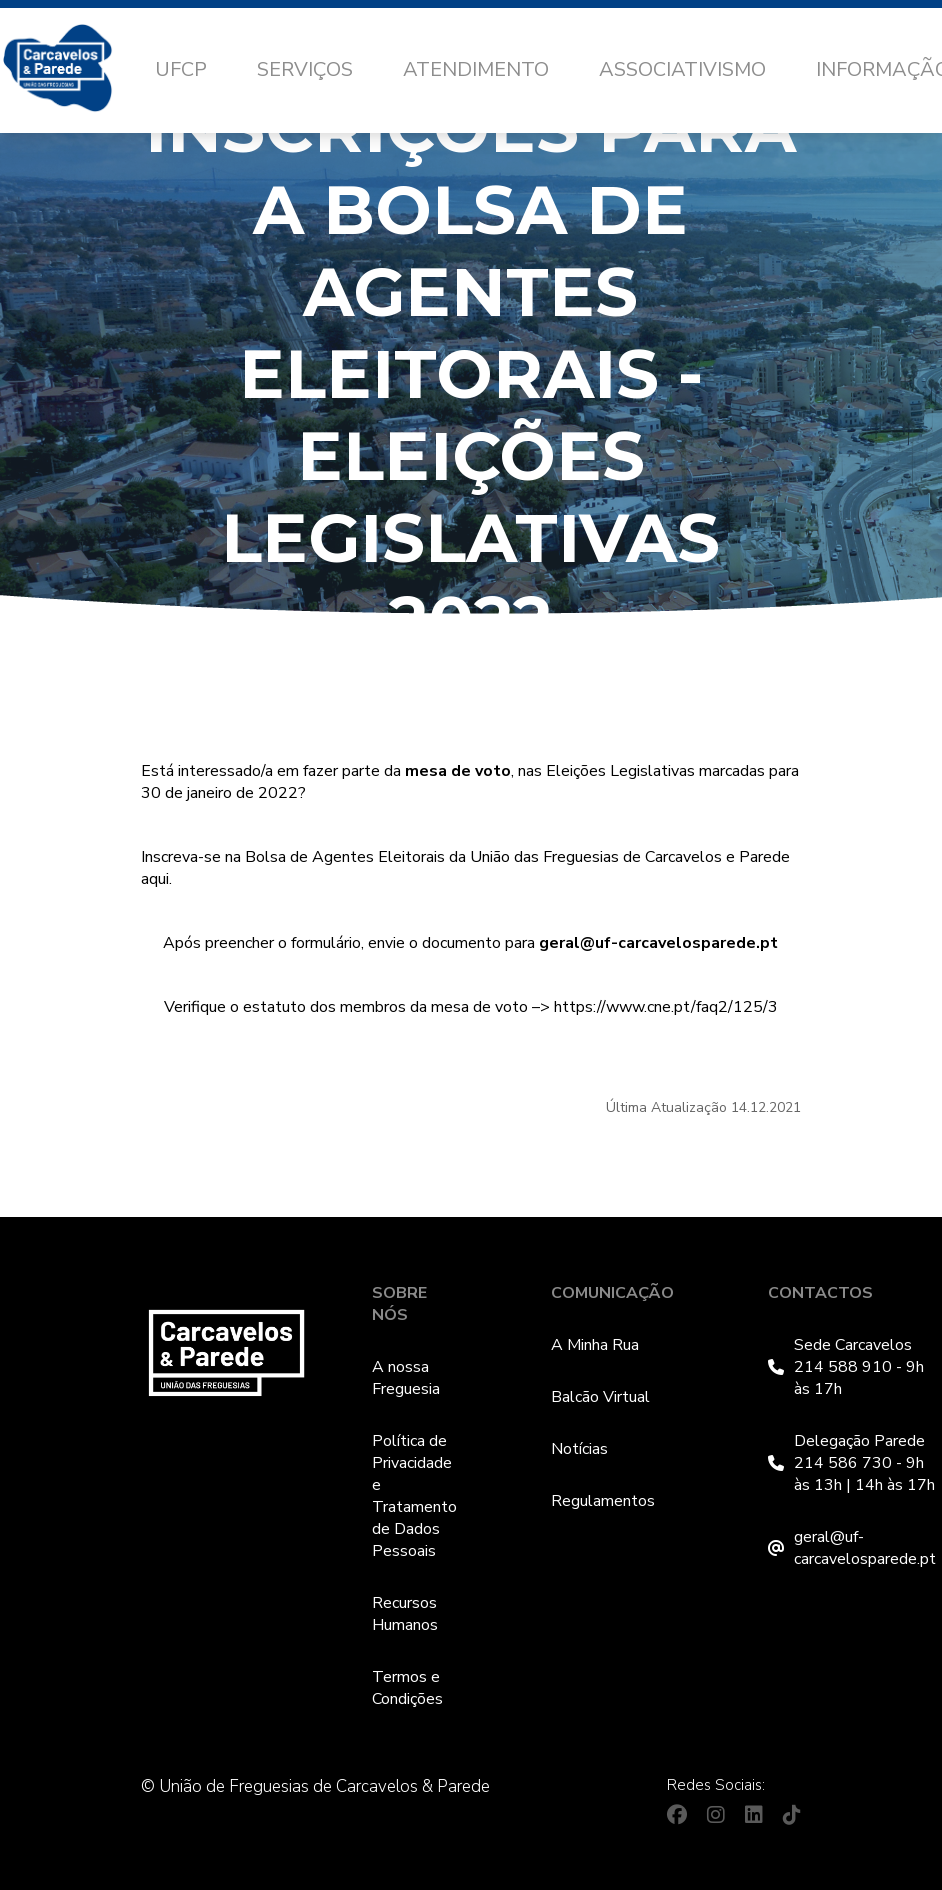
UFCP (181, 69)
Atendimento (476, 69)
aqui (155, 879)
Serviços (305, 69)
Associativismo (682, 69)
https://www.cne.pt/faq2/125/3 (666, 1007)
